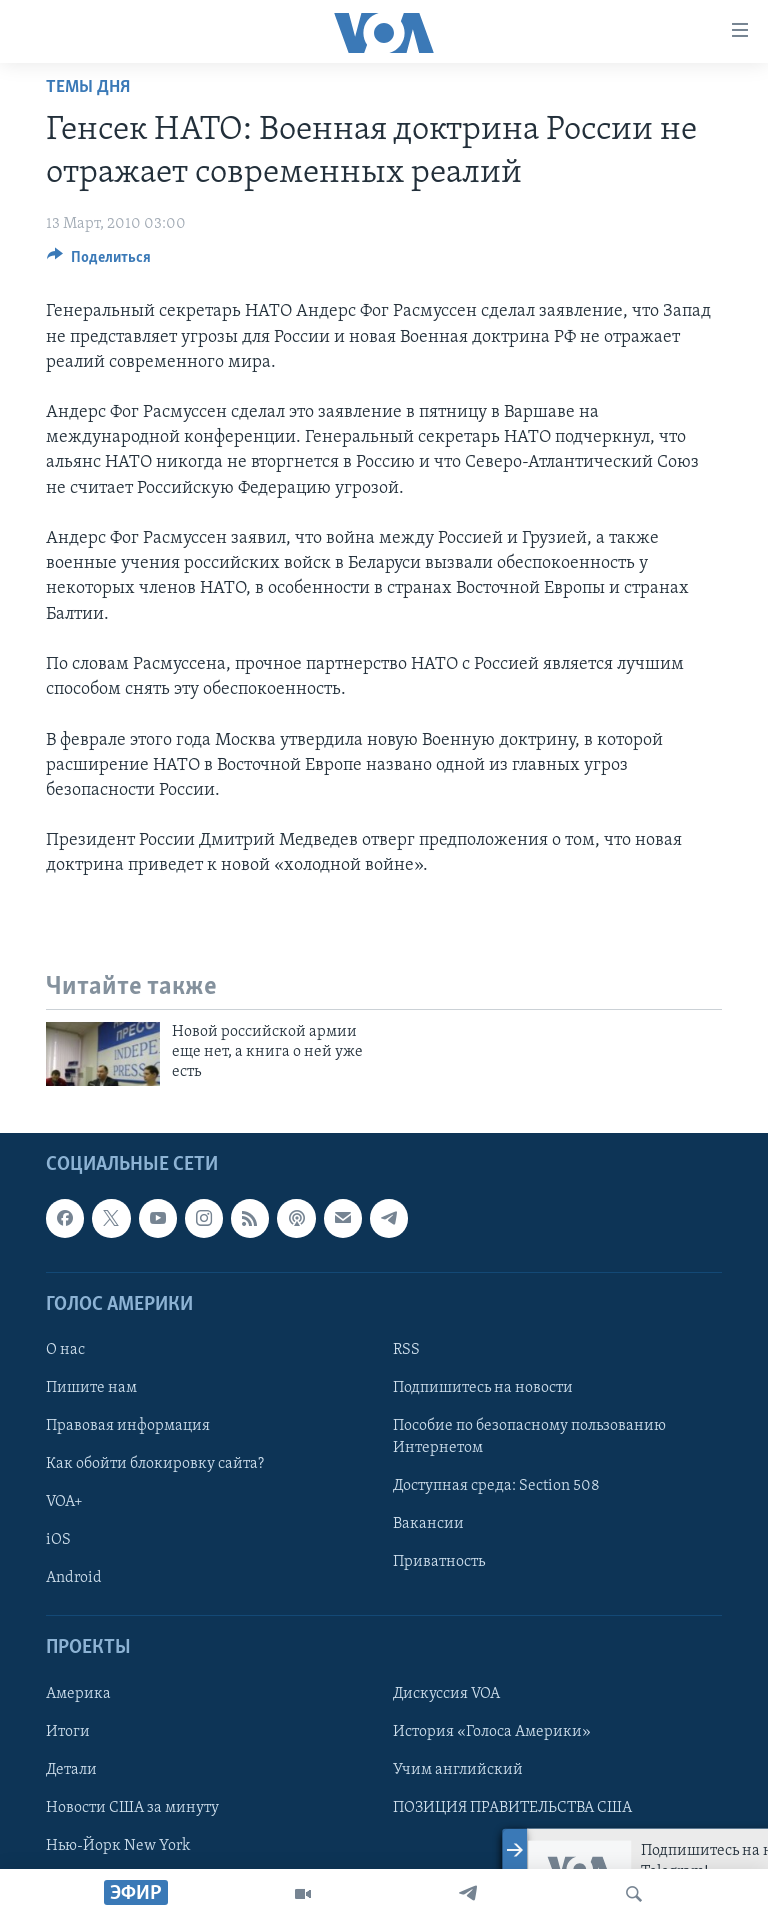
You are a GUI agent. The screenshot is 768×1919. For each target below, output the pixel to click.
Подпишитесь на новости (483, 1388)
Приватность (439, 1562)
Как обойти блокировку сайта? (155, 1464)
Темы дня (88, 87)
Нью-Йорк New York (118, 1846)
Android (74, 1578)
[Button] (99, 262)
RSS (406, 1350)
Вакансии (428, 1524)
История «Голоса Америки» (492, 1731)
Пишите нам (91, 1388)
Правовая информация (128, 1426)
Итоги (68, 1731)
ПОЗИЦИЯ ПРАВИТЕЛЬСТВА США (512, 1807)
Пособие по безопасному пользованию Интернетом (529, 1437)
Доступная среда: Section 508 (496, 1486)
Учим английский (458, 1769)
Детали (71, 1769)
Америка (78, 1693)
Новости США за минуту (132, 1807)
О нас (65, 1350)
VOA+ (64, 1502)
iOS (58, 1540)
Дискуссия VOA (446, 1693)
